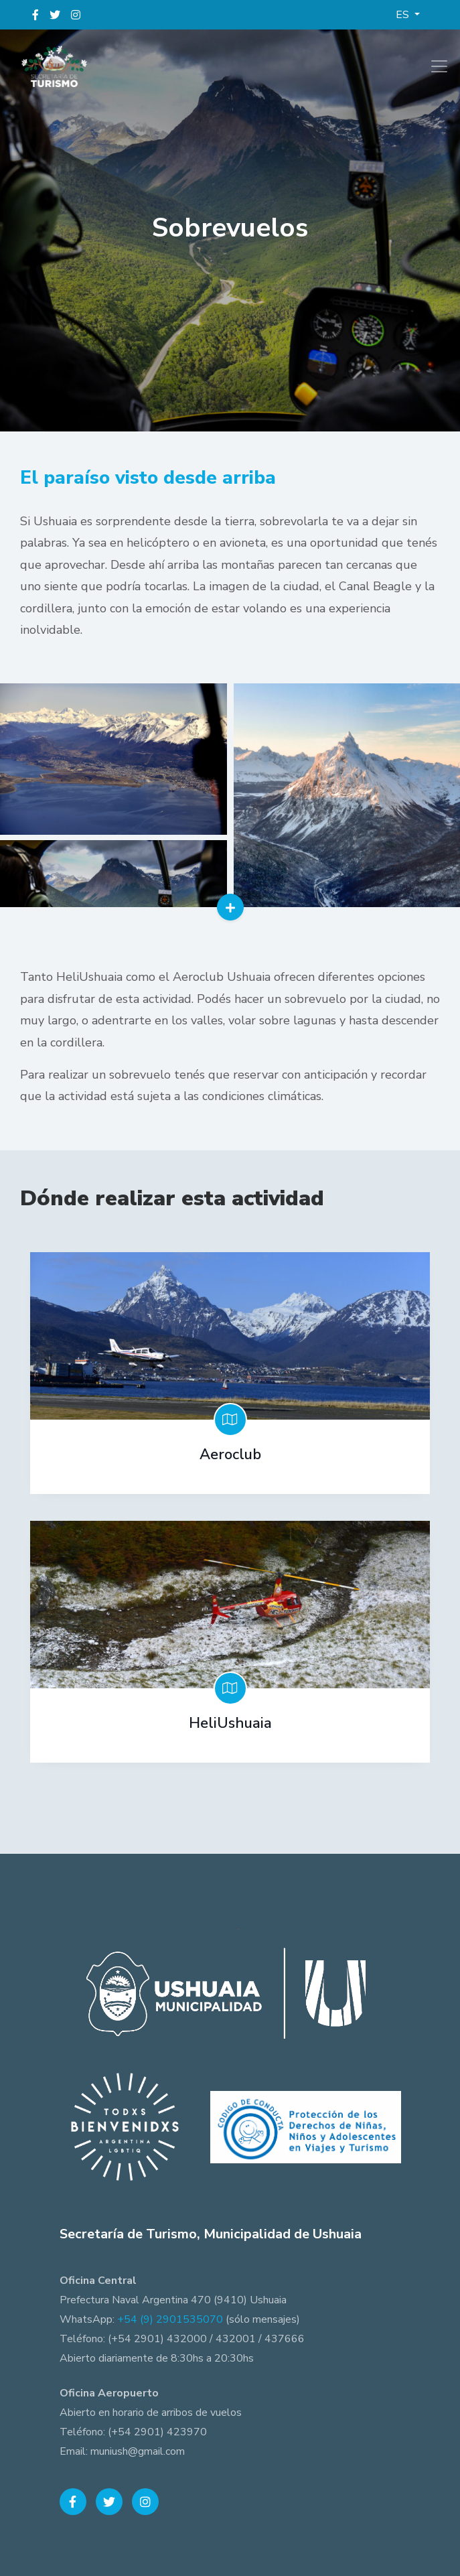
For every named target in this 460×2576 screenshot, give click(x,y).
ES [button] (404, 14)
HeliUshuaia (230, 1723)
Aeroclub (230, 1454)
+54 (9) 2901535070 (170, 2319)
